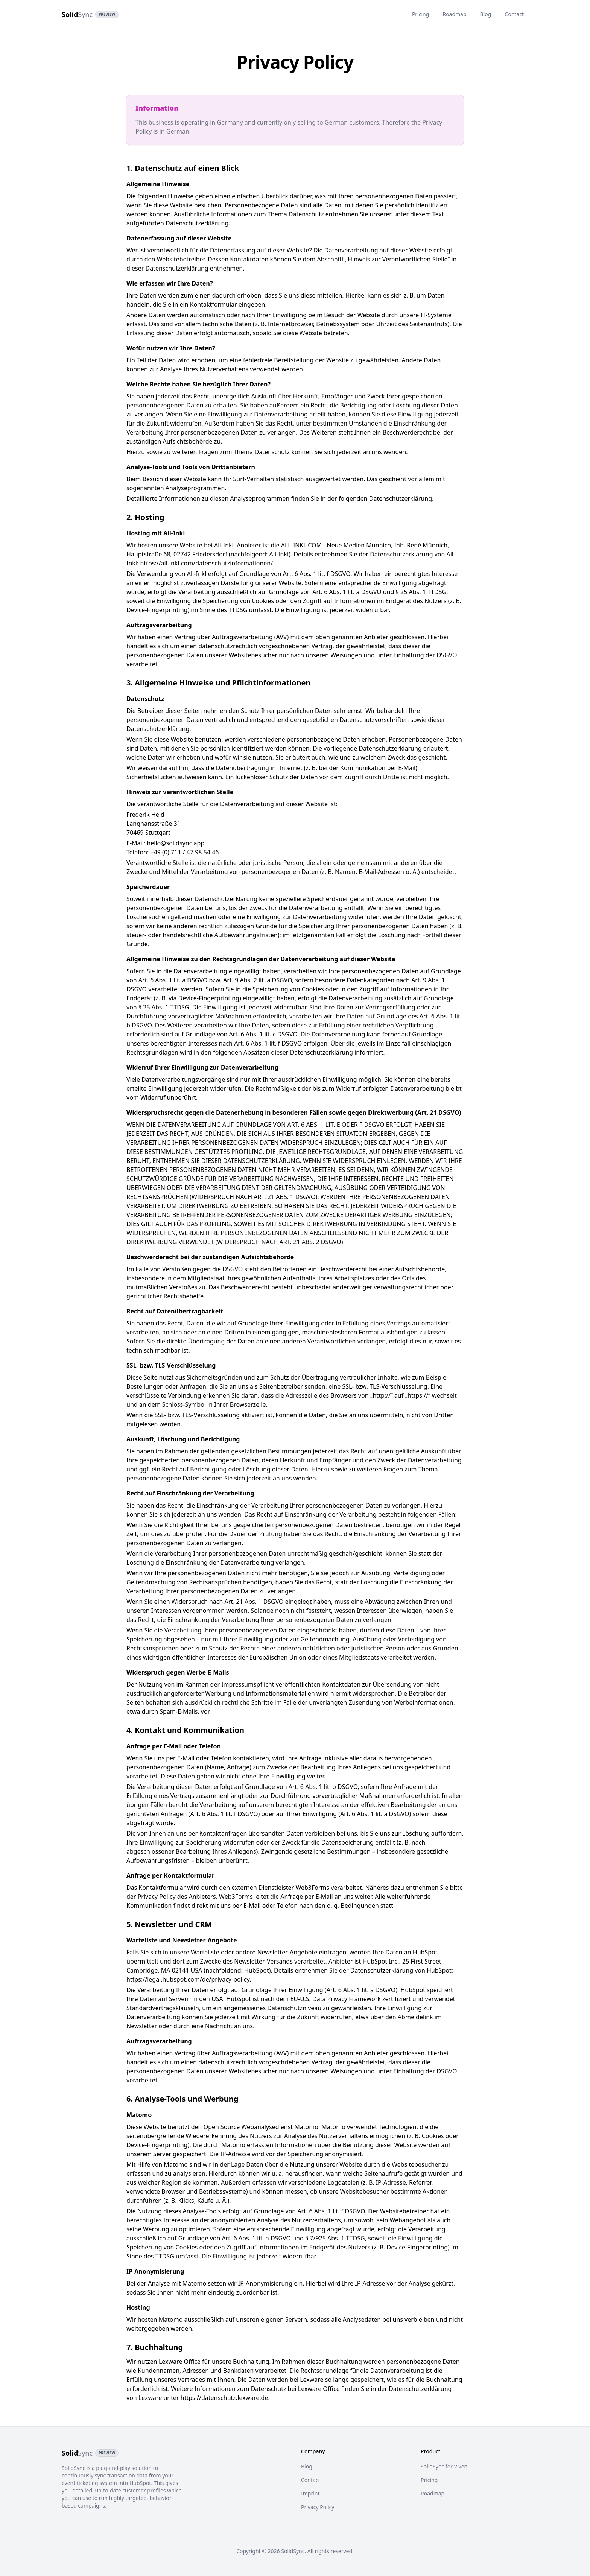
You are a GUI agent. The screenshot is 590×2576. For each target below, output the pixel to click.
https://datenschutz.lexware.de (224, 2398)
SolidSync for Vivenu (446, 2466)
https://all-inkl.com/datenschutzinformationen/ (206, 563)
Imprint (310, 2493)
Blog (485, 14)
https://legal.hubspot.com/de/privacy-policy (187, 1979)
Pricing (420, 14)
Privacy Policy (317, 2507)
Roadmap (454, 14)
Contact (514, 14)
